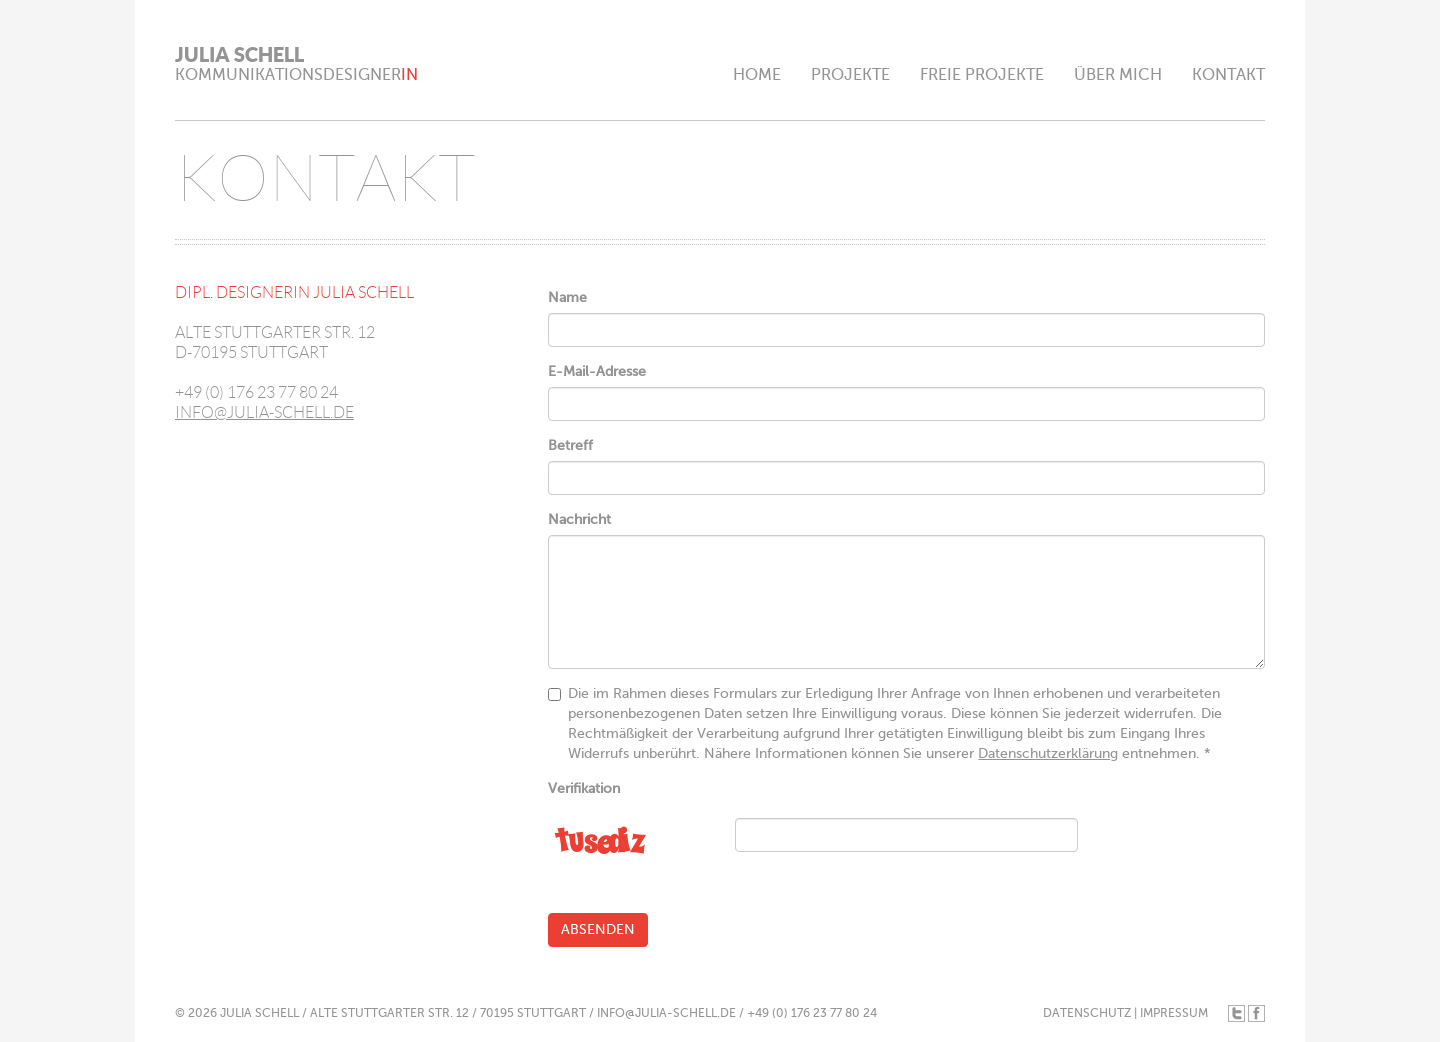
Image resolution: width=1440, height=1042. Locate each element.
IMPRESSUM (1174, 1013)
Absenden (598, 929)
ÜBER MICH (1118, 75)
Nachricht (579, 519)
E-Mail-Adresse (597, 371)
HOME (757, 75)
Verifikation (584, 788)
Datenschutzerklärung (1048, 753)
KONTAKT (1228, 75)
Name (567, 297)
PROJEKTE (850, 75)
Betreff (570, 445)
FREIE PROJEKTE (982, 75)
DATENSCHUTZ (1087, 1013)
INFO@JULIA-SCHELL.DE (264, 412)
